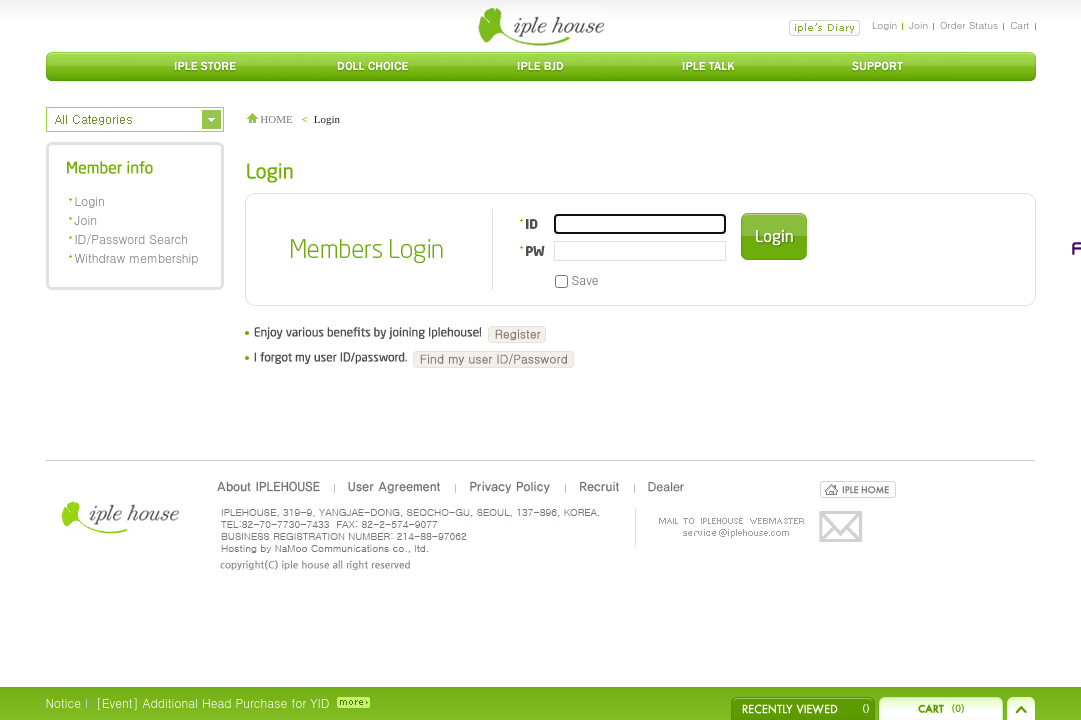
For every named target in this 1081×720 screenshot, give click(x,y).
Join (918, 25)
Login (884, 25)
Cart (1019, 25)
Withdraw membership (137, 257)
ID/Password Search (132, 238)
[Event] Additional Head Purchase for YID (212, 702)
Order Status (969, 25)
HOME (270, 119)
